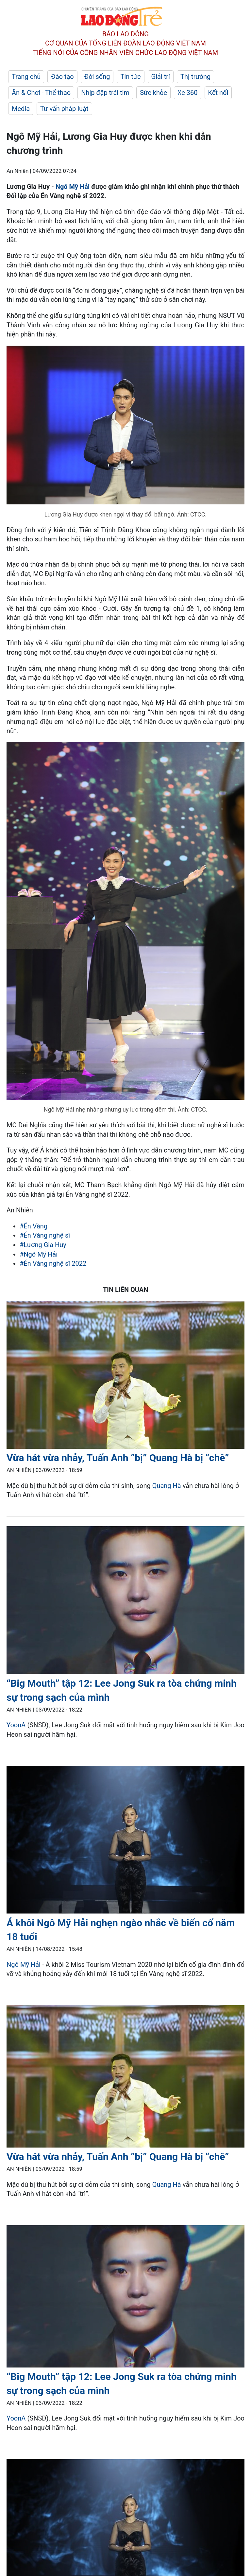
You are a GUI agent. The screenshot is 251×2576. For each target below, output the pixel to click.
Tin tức (130, 77)
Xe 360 (187, 93)
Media (21, 109)
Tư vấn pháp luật (64, 109)
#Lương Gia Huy (43, 1245)
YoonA (16, 1725)
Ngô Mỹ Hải (73, 186)
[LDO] (125, 1376)
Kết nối (218, 93)
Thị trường (195, 77)
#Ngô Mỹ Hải (39, 1254)
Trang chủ (26, 77)
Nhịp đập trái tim (105, 93)
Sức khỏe (153, 93)
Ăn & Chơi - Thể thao (41, 93)
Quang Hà (166, 1486)
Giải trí (160, 77)
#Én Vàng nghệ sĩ (45, 1235)
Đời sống (97, 77)
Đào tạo (62, 77)
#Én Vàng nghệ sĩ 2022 (53, 1263)
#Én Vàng (33, 1226)
